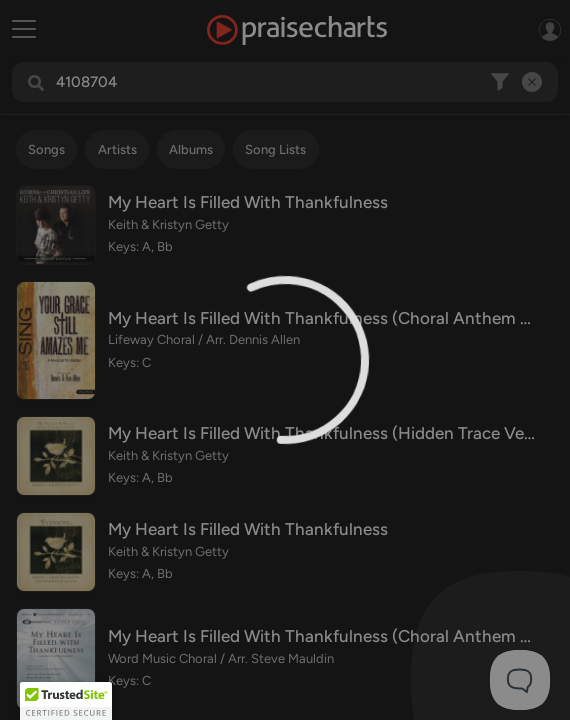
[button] (66, 701)
